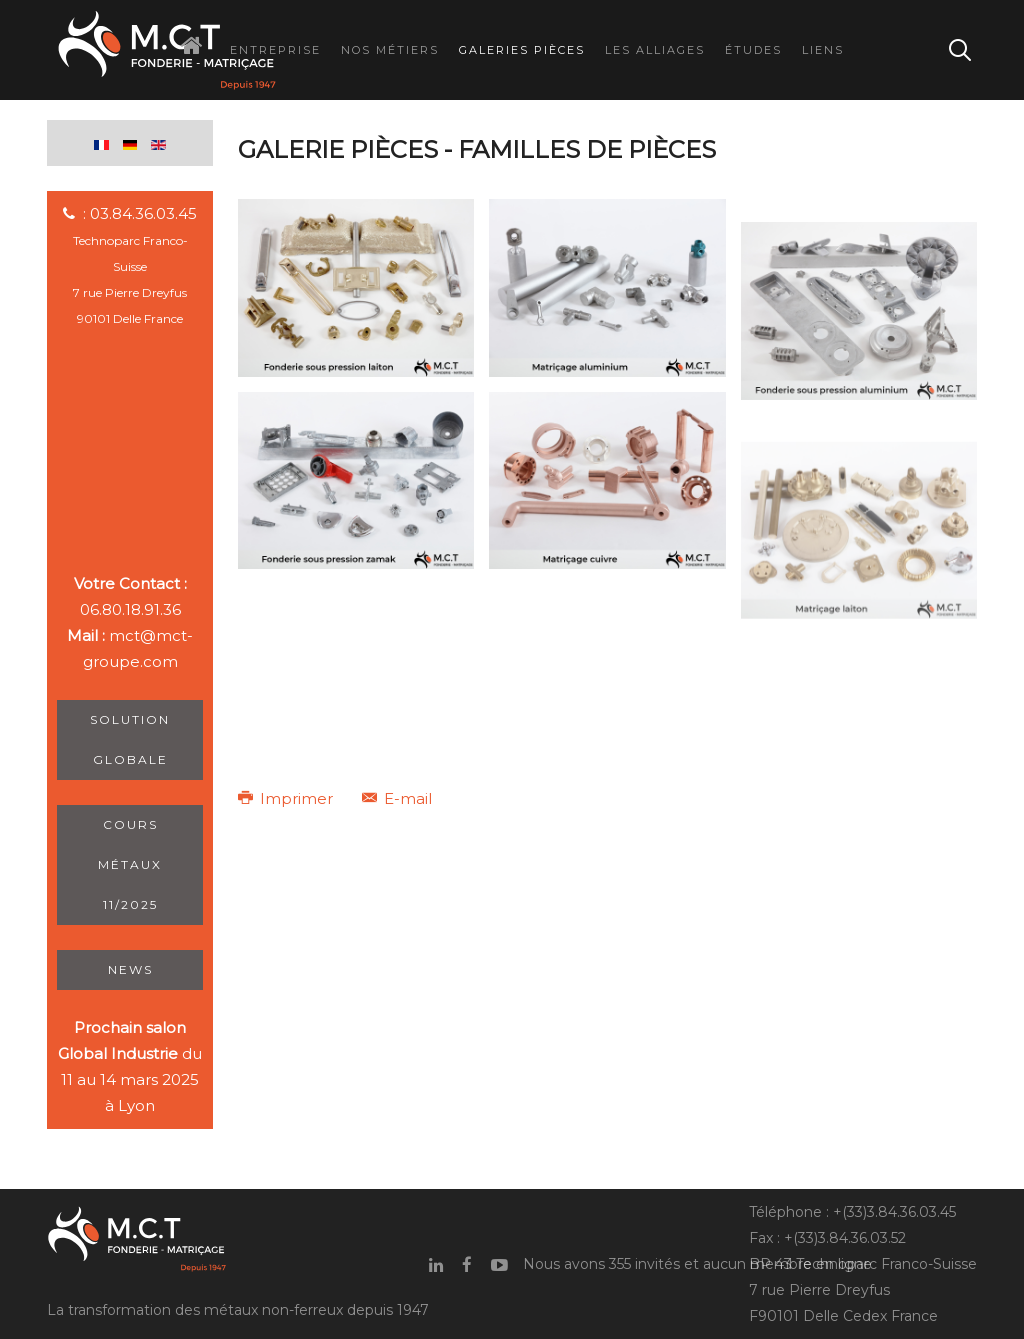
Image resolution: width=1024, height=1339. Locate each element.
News (130, 969)
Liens (823, 50)
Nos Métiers (390, 50)
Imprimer (287, 798)
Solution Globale (130, 739)
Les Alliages (655, 50)
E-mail (397, 798)
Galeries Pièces (522, 50)
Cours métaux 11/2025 (130, 864)
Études (753, 50)
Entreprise (275, 50)
